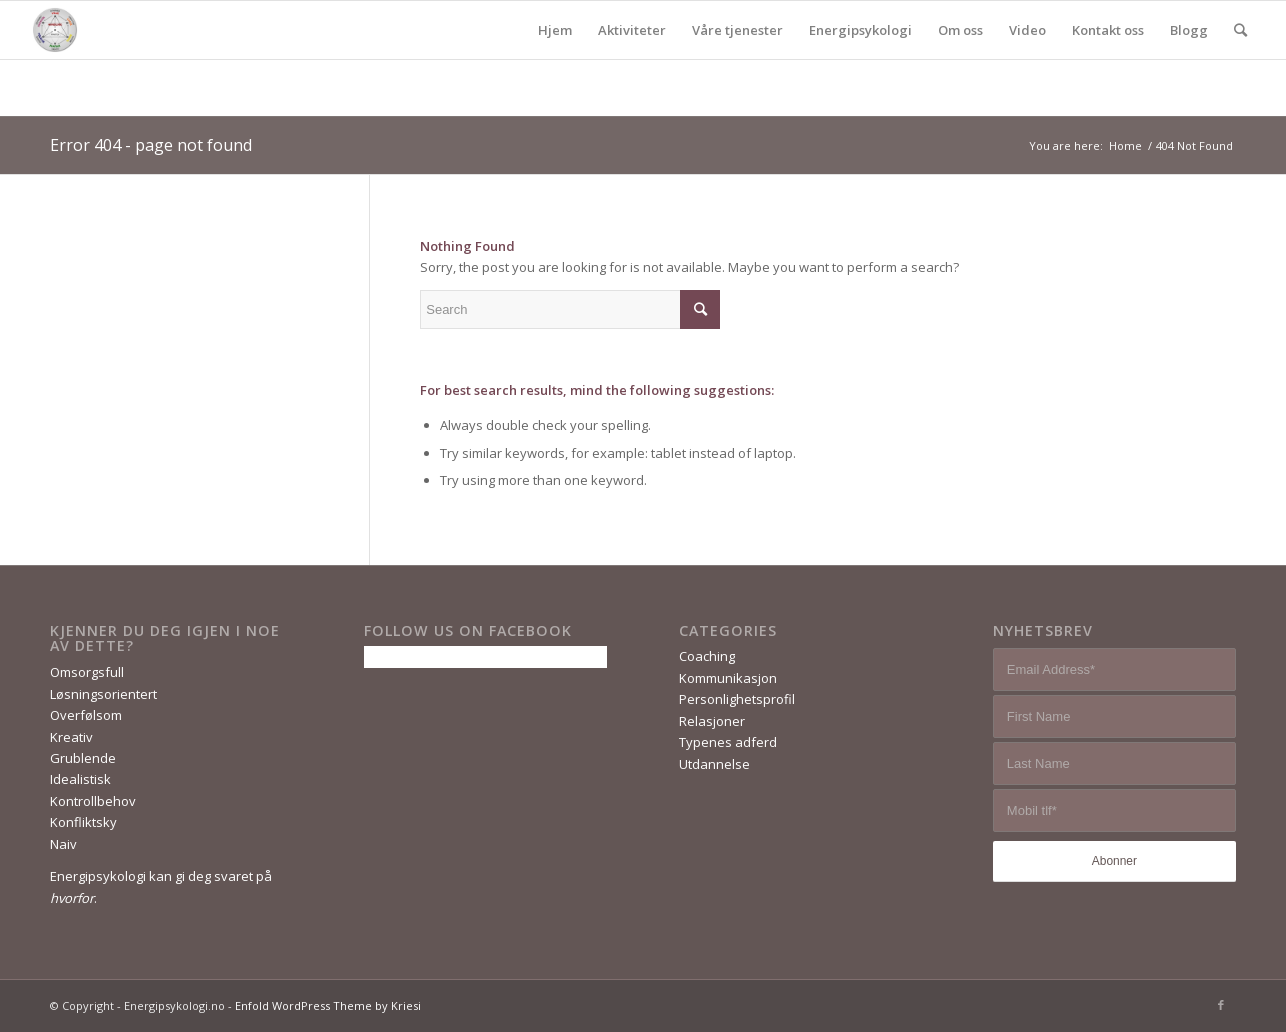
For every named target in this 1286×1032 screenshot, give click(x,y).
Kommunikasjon (728, 678)
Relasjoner (712, 721)
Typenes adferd (728, 742)
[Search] (1240, 30)
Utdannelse (714, 764)
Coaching (707, 656)
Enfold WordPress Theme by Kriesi (328, 1005)
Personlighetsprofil (737, 699)
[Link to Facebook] (1221, 1005)
